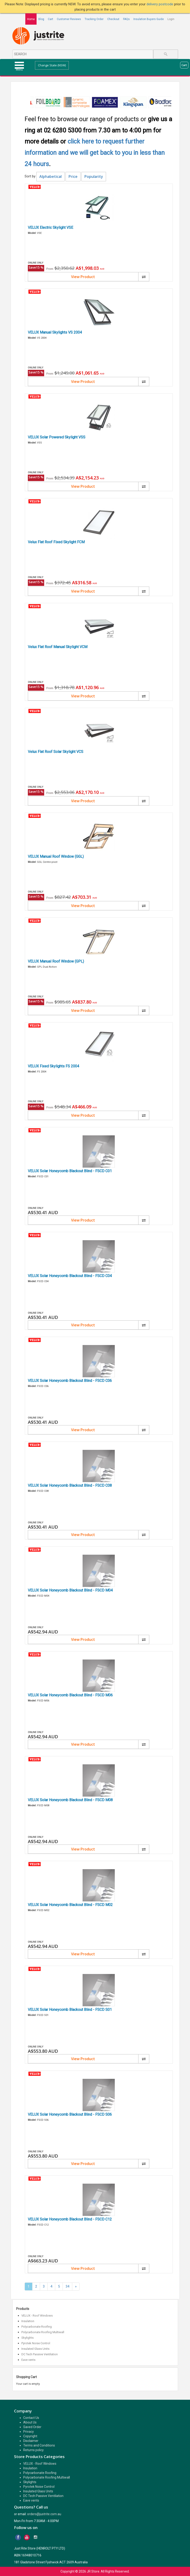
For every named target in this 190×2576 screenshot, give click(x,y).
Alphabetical (50, 176)
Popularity (93, 176)
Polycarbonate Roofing (36, 2326)
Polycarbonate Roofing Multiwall (42, 2332)
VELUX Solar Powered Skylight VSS (56, 437)
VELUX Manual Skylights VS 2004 (55, 332)
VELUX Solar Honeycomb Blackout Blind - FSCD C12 (70, 2219)
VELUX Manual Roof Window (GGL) (56, 856)
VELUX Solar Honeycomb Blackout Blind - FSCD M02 (70, 1905)
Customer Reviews (69, 19)
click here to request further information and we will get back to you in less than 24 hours (95, 152)
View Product (83, 276)
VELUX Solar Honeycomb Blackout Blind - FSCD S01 (70, 2009)
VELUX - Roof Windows (37, 2315)
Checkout (113, 19)
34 (67, 2286)
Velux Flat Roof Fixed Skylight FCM (56, 542)
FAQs (126, 19)
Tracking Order (94, 19)
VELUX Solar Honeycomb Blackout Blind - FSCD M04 (70, 1590)
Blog (41, 19)
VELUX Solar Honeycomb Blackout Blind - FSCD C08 (70, 1485)
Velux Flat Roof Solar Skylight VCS (55, 751)
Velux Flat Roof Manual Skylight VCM (57, 647)
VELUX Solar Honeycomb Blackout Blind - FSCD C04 (70, 1276)
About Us (30, 2422)
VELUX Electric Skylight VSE (50, 227)
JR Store (93, 2571)
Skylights (27, 2337)
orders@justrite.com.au (44, 2514)
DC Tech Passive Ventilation (39, 2354)
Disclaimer (30, 2441)
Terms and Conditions (39, 2445)
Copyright (30, 2436)
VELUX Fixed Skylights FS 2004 (53, 1066)
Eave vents (28, 2360)
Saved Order (32, 2427)
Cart (50, 19)
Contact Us (31, 2418)
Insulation (27, 2321)
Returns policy (33, 2450)
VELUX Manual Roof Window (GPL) (56, 961)
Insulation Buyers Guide (148, 19)
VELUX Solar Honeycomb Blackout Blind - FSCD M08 (70, 1800)
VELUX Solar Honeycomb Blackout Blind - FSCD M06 (70, 1695)
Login (170, 19)
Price (73, 176)
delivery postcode (160, 4)
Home (31, 19)
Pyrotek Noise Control (35, 2343)
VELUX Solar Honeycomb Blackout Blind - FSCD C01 (70, 1171)
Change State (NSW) (52, 65)
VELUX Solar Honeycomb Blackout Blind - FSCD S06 (70, 2114)
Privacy (28, 2431)
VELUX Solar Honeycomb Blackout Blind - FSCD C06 (70, 1380)
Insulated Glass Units (35, 2348)
